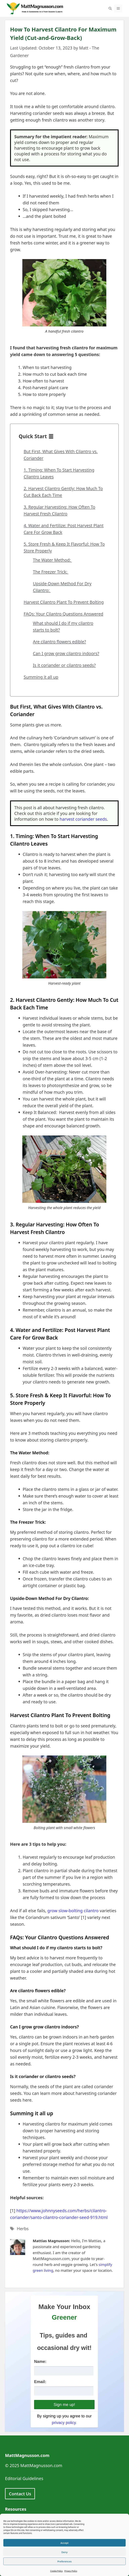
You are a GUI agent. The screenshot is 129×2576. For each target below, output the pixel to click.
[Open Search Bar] (110, 8)
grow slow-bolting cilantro (73, 1910)
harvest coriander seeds (83, 819)
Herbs (23, 2228)
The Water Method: (52, 560)
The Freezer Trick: (50, 572)
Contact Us (20, 2494)
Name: (40, 2361)
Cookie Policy (56, 2571)
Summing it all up (41, 677)
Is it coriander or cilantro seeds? (64, 665)
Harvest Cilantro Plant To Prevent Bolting (64, 602)
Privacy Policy (70, 2571)
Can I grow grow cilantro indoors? (66, 653)
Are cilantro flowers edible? (59, 641)
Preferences (64, 2561)
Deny (64, 2552)
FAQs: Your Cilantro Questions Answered (63, 614)
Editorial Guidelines (24, 2478)
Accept (64, 2543)
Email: (40, 2381)
